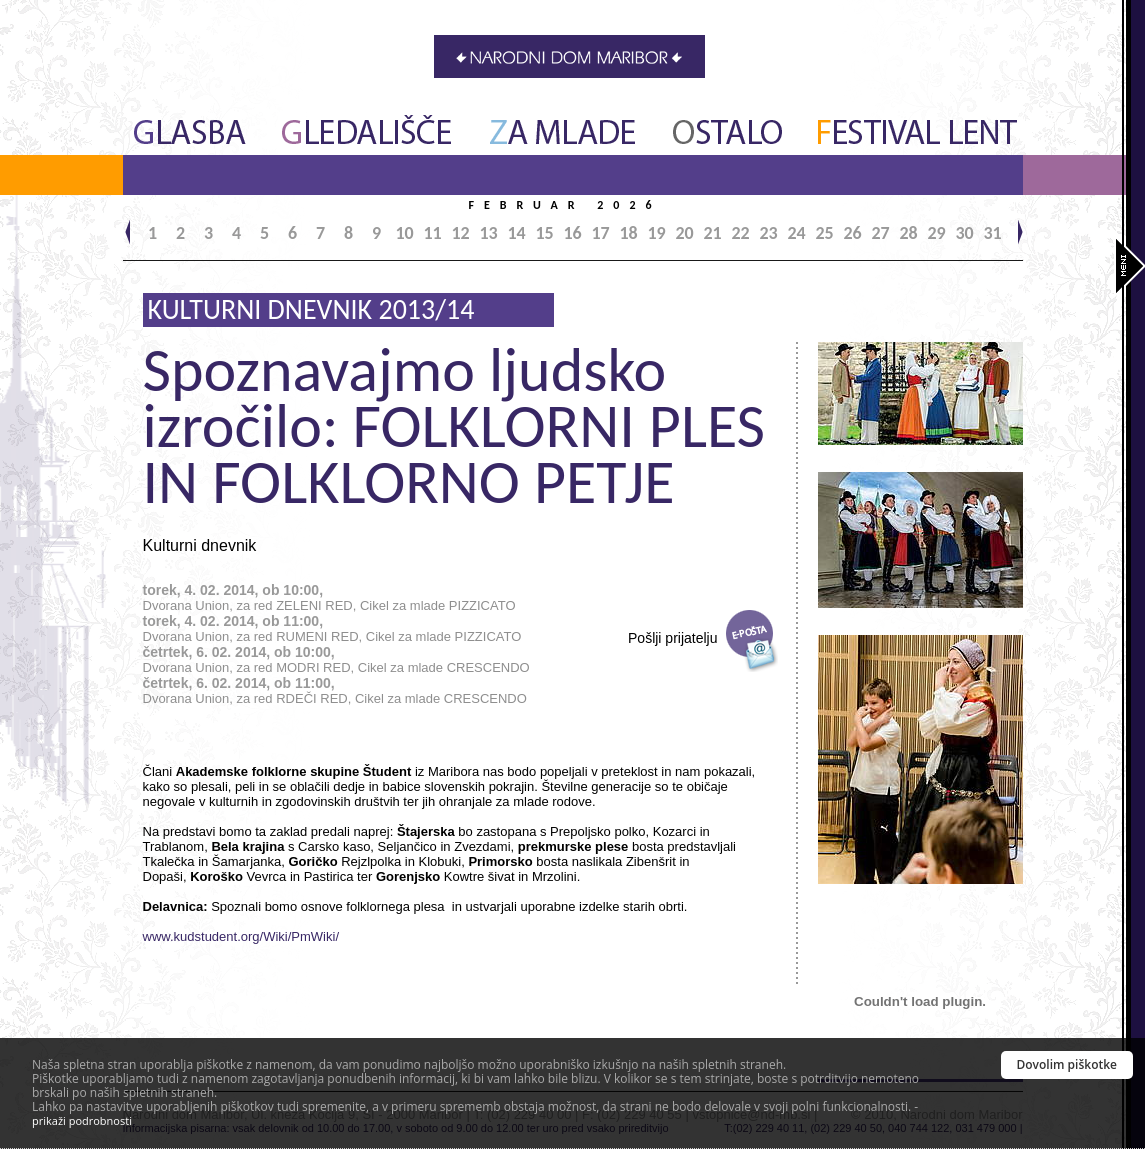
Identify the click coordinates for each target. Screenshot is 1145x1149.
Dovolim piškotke (1067, 1064)
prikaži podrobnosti (82, 1120)
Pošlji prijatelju (672, 638)
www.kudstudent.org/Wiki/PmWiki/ (241, 936)
